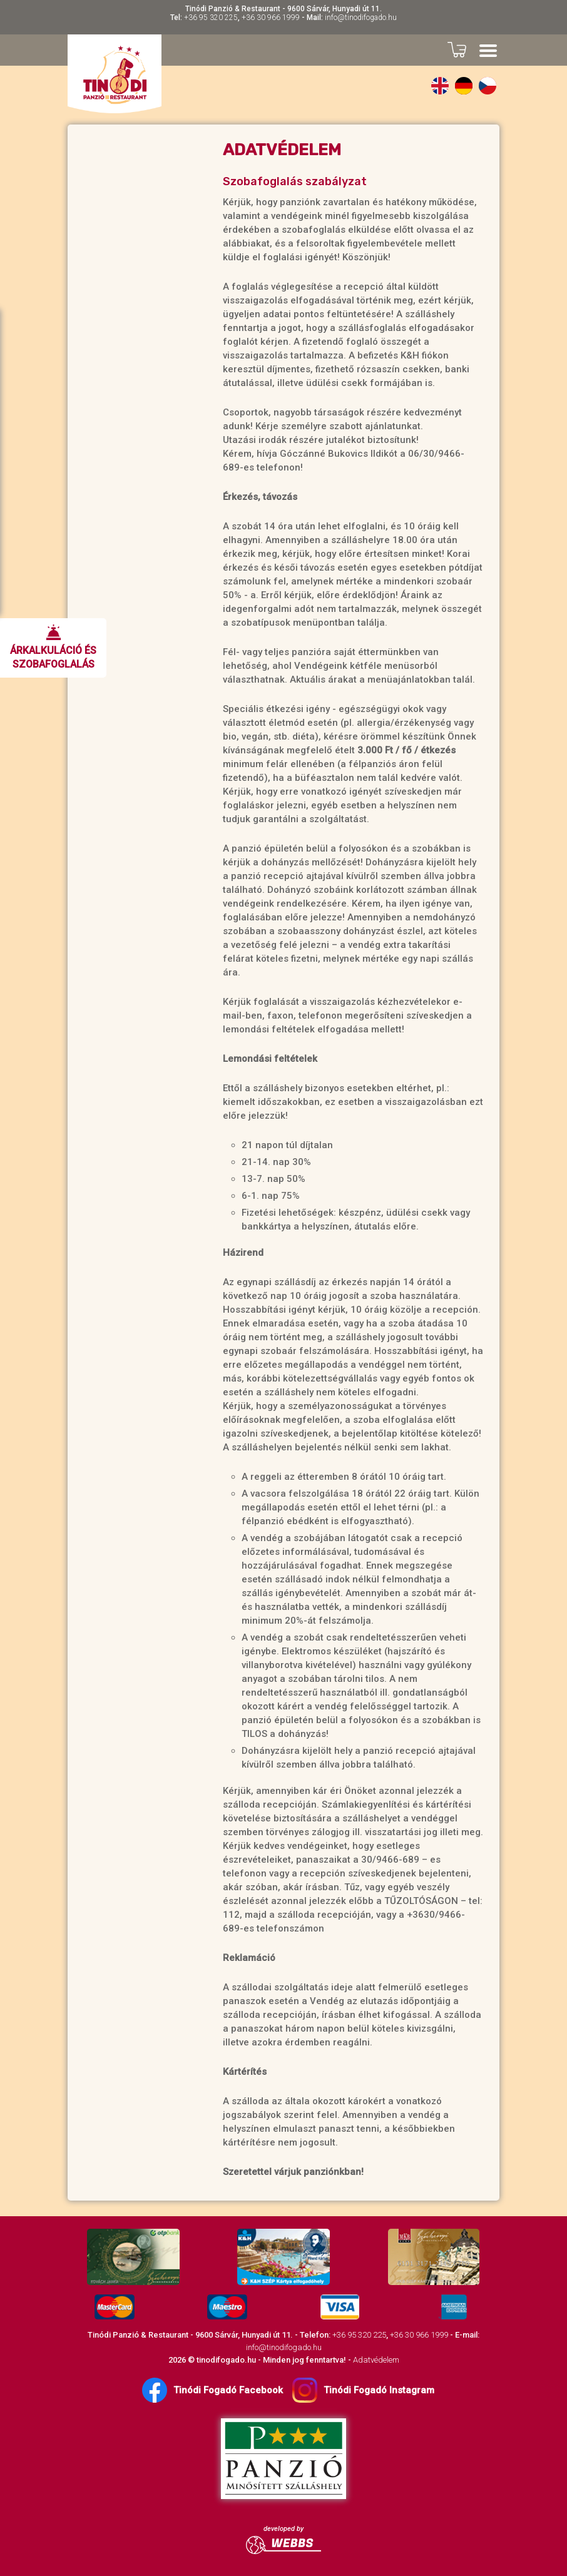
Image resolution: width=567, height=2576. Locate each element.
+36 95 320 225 (211, 17)
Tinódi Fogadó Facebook (212, 2390)
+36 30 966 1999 (271, 17)
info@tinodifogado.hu (361, 17)
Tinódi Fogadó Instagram (363, 2390)
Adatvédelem (376, 2360)
